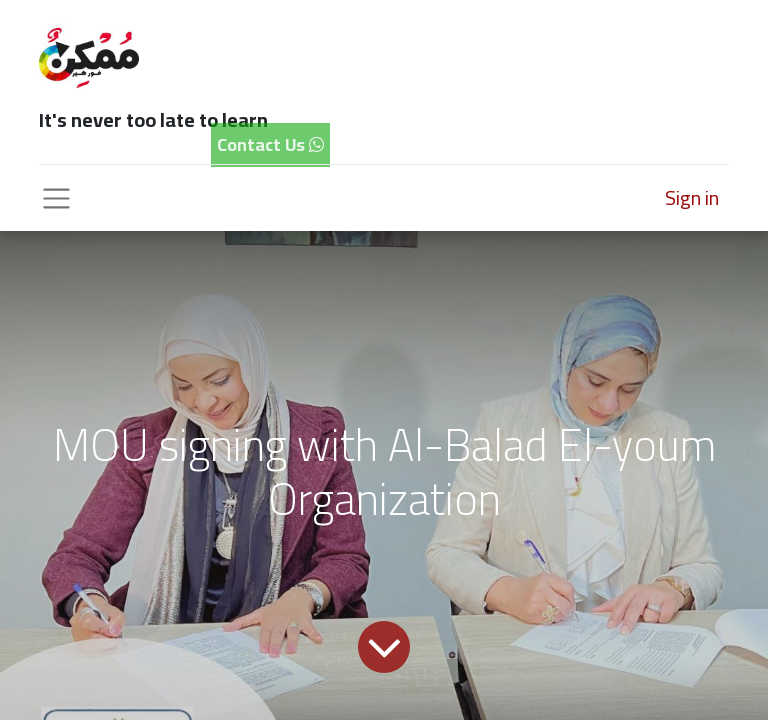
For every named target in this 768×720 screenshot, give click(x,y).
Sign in (692, 197)
